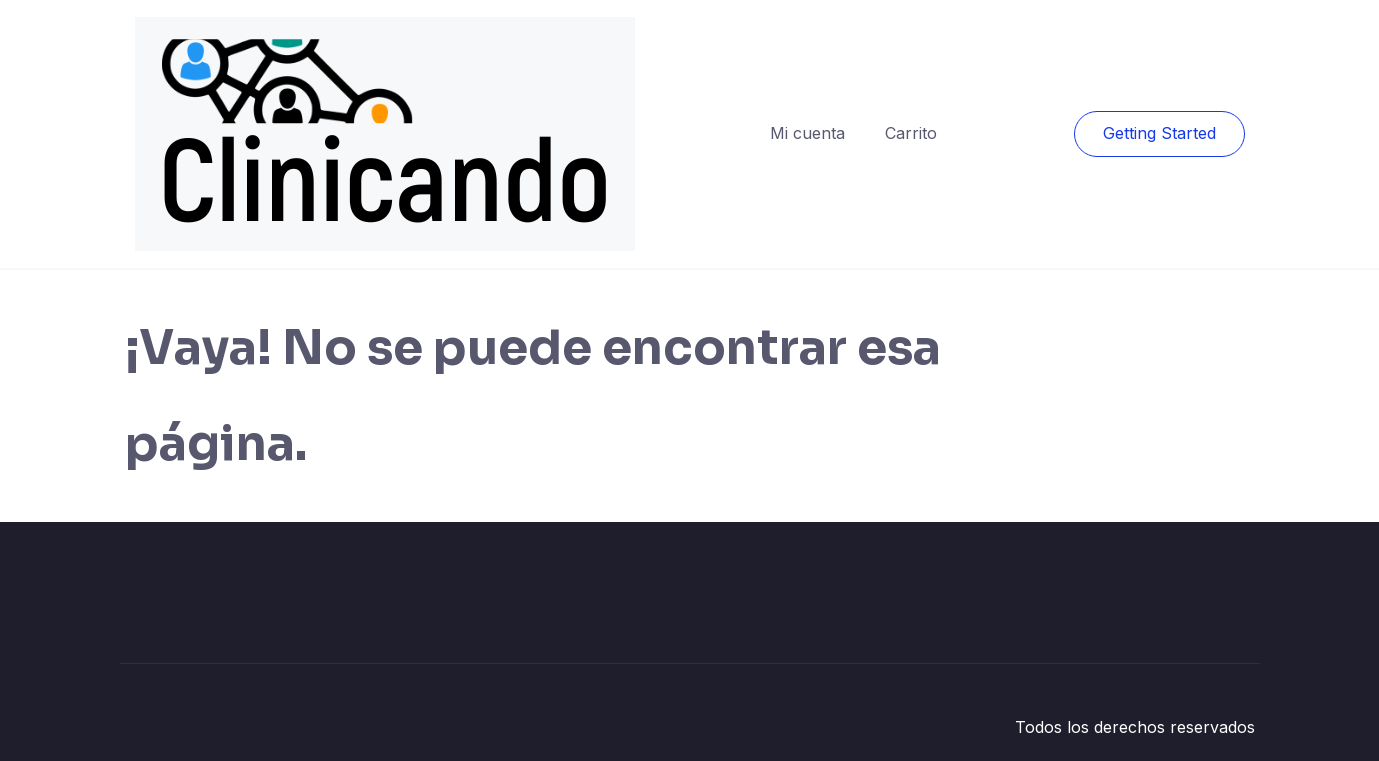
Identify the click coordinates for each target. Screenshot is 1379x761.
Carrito (911, 133)
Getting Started (1159, 133)
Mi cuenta (807, 133)
